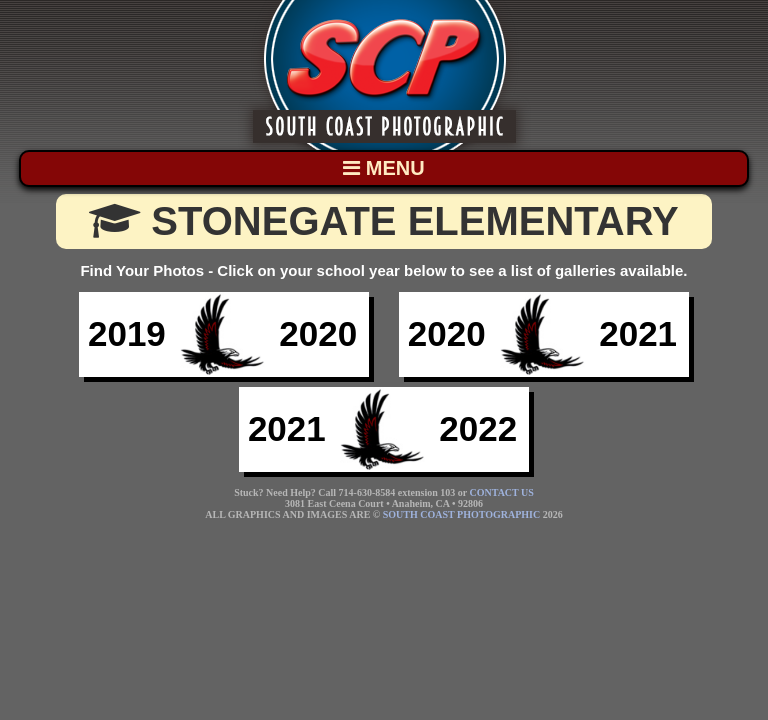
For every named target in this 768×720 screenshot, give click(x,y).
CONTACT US (502, 492)
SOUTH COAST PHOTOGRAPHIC (461, 514)
